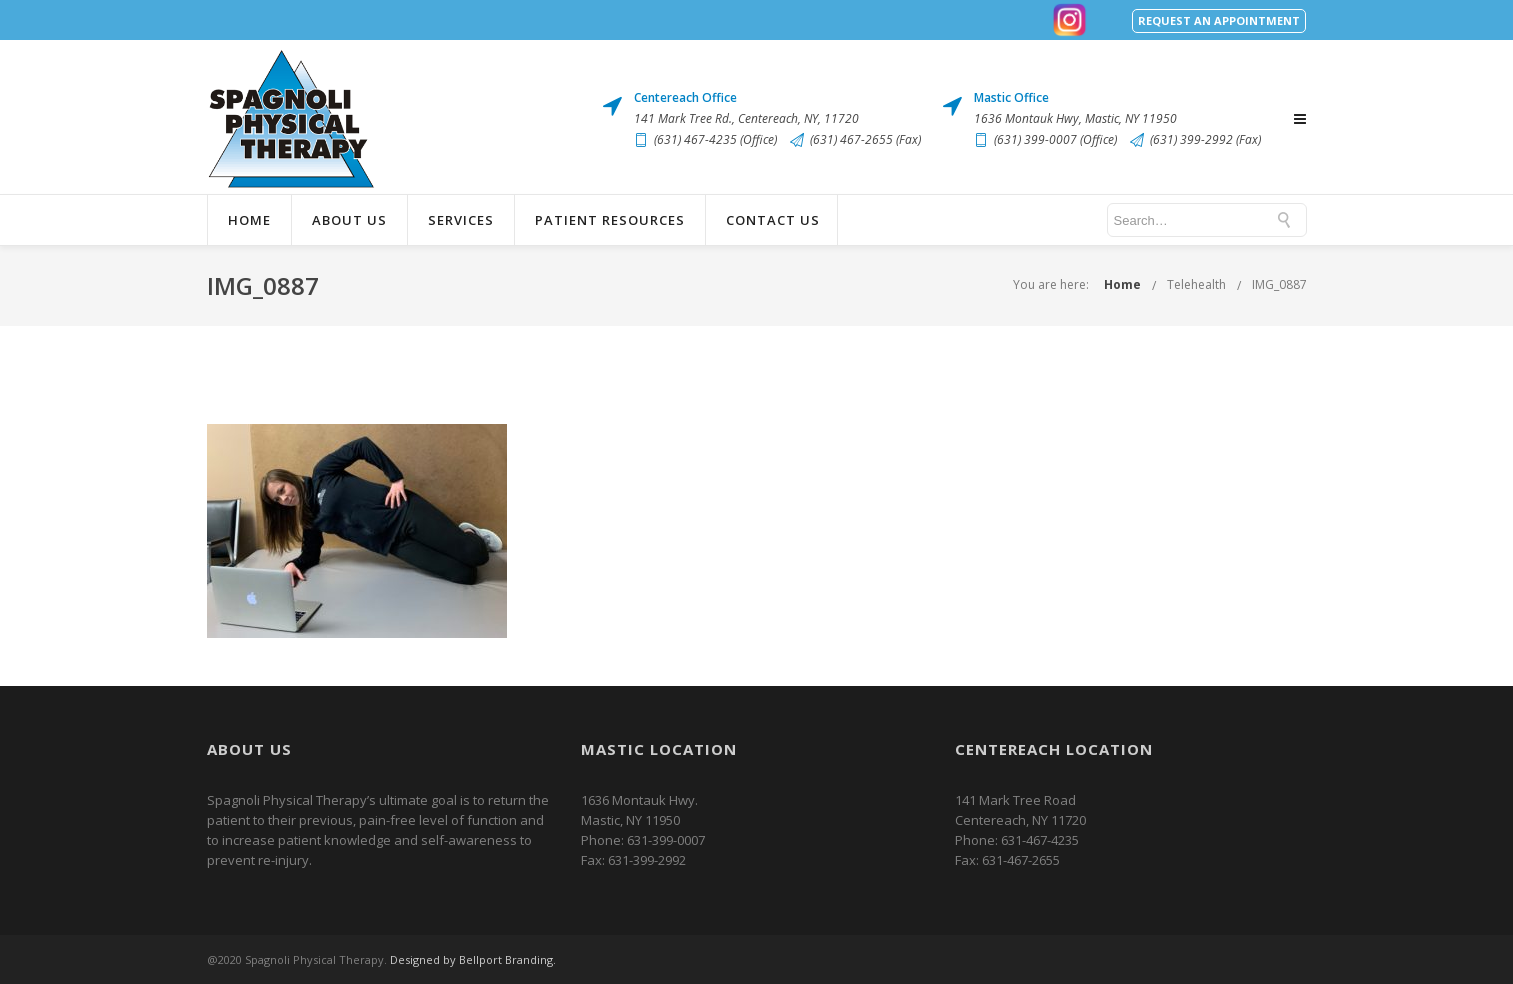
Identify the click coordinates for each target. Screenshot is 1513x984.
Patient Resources (610, 220)
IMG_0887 (1279, 284)
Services (461, 220)
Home (249, 220)
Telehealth (1196, 284)
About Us (349, 220)
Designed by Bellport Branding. (473, 959)
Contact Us (773, 220)
